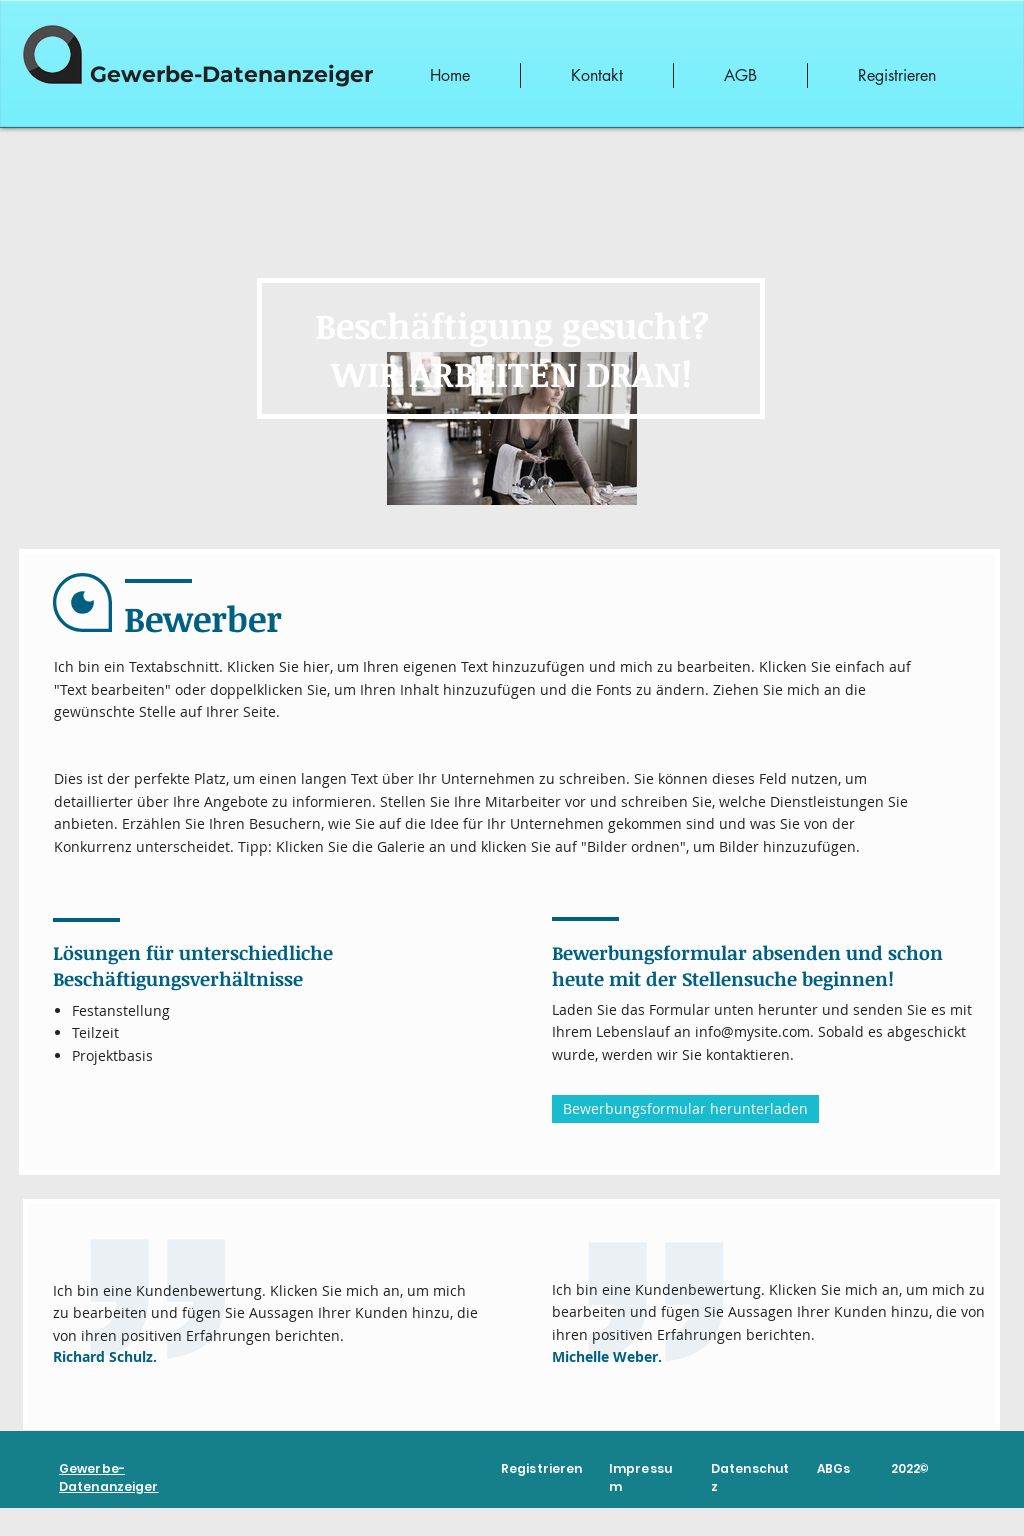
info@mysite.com (752, 1031)
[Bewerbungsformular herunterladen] (685, 1109)
